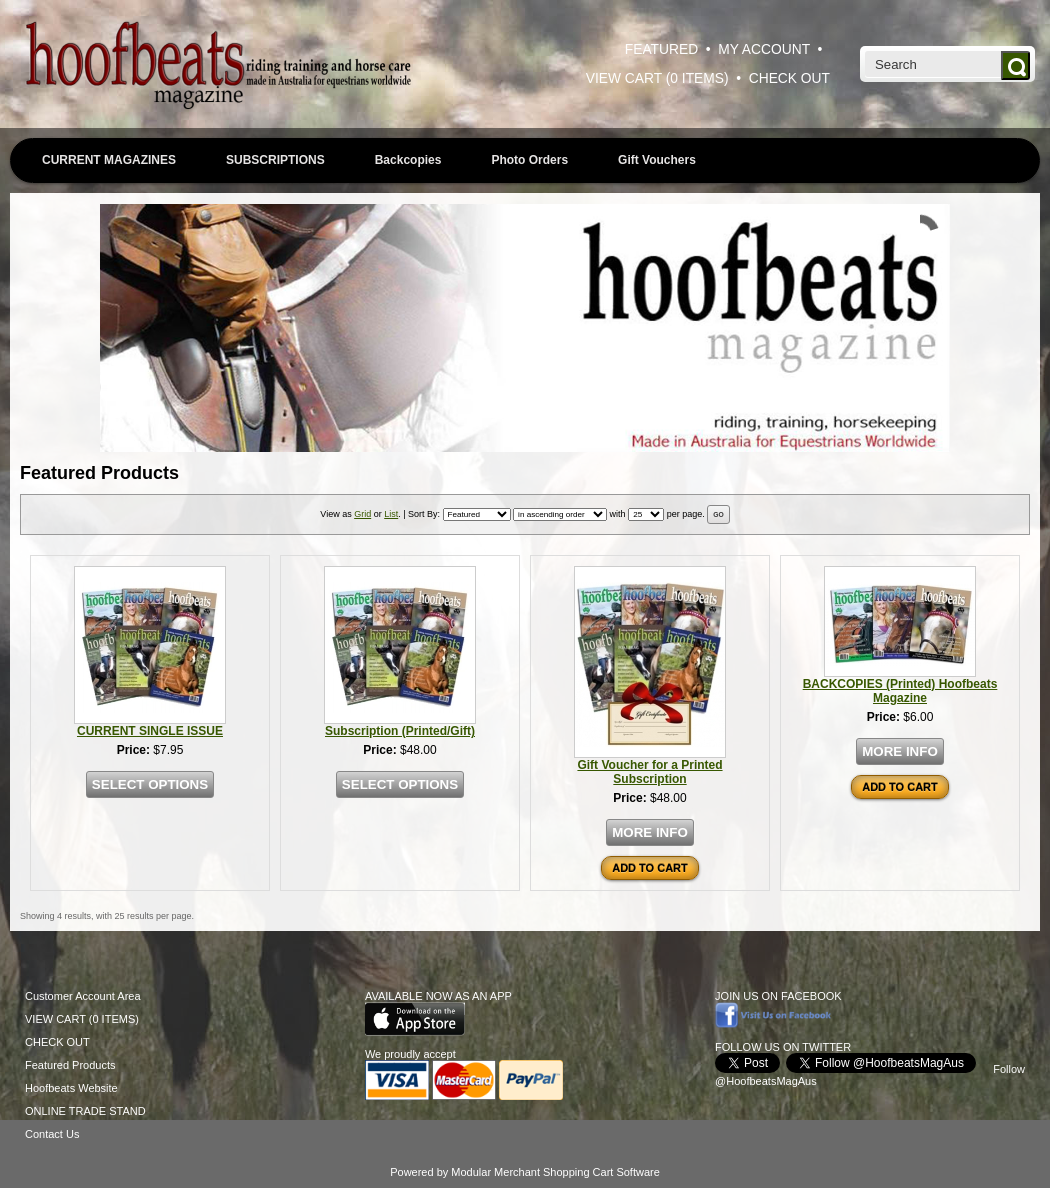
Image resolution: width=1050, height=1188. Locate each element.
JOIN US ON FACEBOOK (778, 996)
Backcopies (408, 160)
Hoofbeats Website (71, 1088)
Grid (362, 514)
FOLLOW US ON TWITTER (783, 1047)
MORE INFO (650, 832)
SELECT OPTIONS (150, 784)
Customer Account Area (83, 996)
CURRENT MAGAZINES (109, 160)
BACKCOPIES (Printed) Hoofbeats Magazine (900, 691)
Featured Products (70, 1065)
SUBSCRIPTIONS (275, 160)
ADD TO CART (650, 868)
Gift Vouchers (657, 160)
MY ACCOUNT (764, 49)
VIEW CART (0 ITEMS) (657, 78)
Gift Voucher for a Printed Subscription (649, 772)
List (391, 514)
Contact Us (52, 1134)
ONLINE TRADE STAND (85, 1111)
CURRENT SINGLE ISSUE (150, 731)
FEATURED (661, 49)
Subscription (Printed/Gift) (400, 731)
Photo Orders (529, 160)
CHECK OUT (789, 78)
